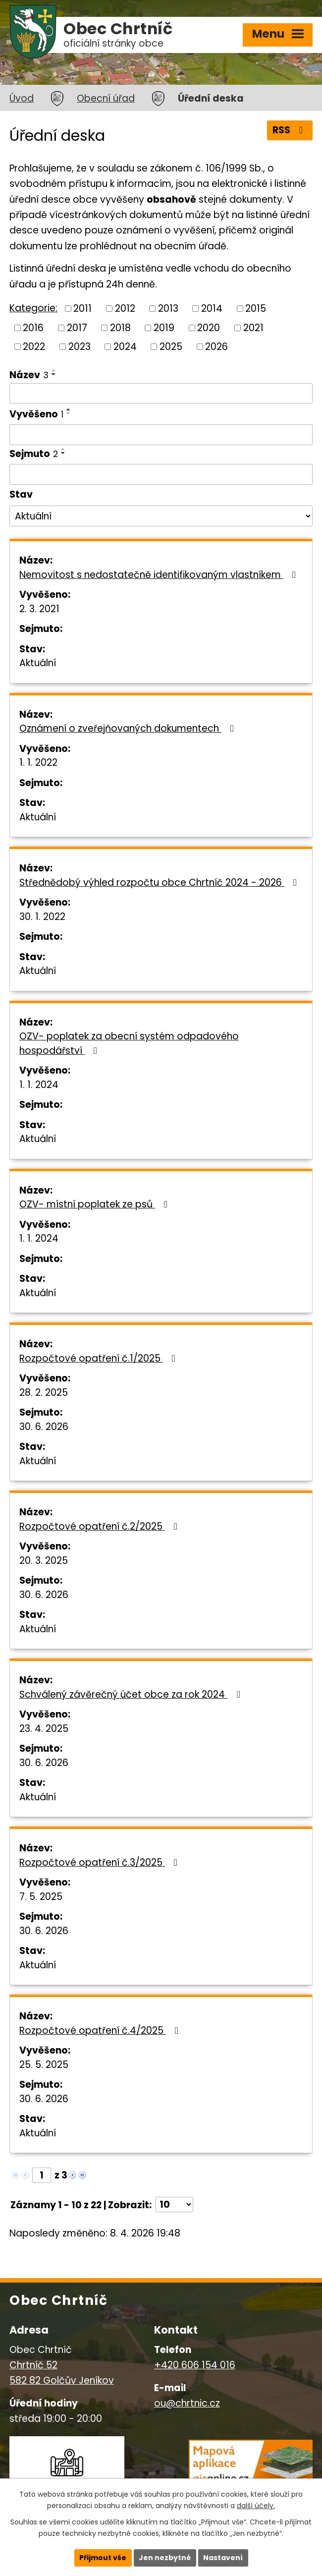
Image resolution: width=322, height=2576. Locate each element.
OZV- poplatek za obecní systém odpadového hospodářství (129, 1043)
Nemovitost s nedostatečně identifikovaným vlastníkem (159, 574)
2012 (125, 308)
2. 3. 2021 (39, 609)
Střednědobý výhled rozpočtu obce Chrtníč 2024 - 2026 (160, 882)
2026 (216, 346)
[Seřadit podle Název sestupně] (54, 374)
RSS (289, 130)
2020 (208, 327)
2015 (255, 308)
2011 (82, 308)
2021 (253, 327)
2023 (79, 346)
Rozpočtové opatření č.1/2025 (99, 1358)
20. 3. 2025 (43, 1560)
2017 (77, 327)
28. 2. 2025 (43, 1392)
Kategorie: (33, 308)
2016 (33, 327)
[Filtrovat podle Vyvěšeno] (161, 434)
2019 (164, 327)
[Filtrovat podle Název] (161, 393)
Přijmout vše (102, 2558)
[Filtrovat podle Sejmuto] (161, 474)
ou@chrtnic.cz (187, 2403)
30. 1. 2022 (42, 916)
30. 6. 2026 (43, 1426)
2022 (34, 346)
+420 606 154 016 (194, 2365)
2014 (211, 308)
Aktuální (37, 663)
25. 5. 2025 (43, 2064)
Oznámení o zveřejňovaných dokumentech (128, 728)
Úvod (21, 98)
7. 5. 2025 (40, 1896)
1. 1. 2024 (38, 1084)
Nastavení (223, 2558)
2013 (168, 308)
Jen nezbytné (165, 2558)
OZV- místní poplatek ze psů (95, 1204)
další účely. (256, 2506)
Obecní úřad (106, 98)
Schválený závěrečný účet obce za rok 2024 (131, 1694)
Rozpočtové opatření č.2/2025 (100, 1526)
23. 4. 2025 (43, 1728)
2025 (171, 346)
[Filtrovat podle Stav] (161, 516)
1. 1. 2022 (38, 762)
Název (29, 375)
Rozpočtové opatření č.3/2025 (100, 1862)
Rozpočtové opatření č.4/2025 (100, 2030)
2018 (120, 327)
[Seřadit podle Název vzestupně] (54, 370)
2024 (125, 346)
